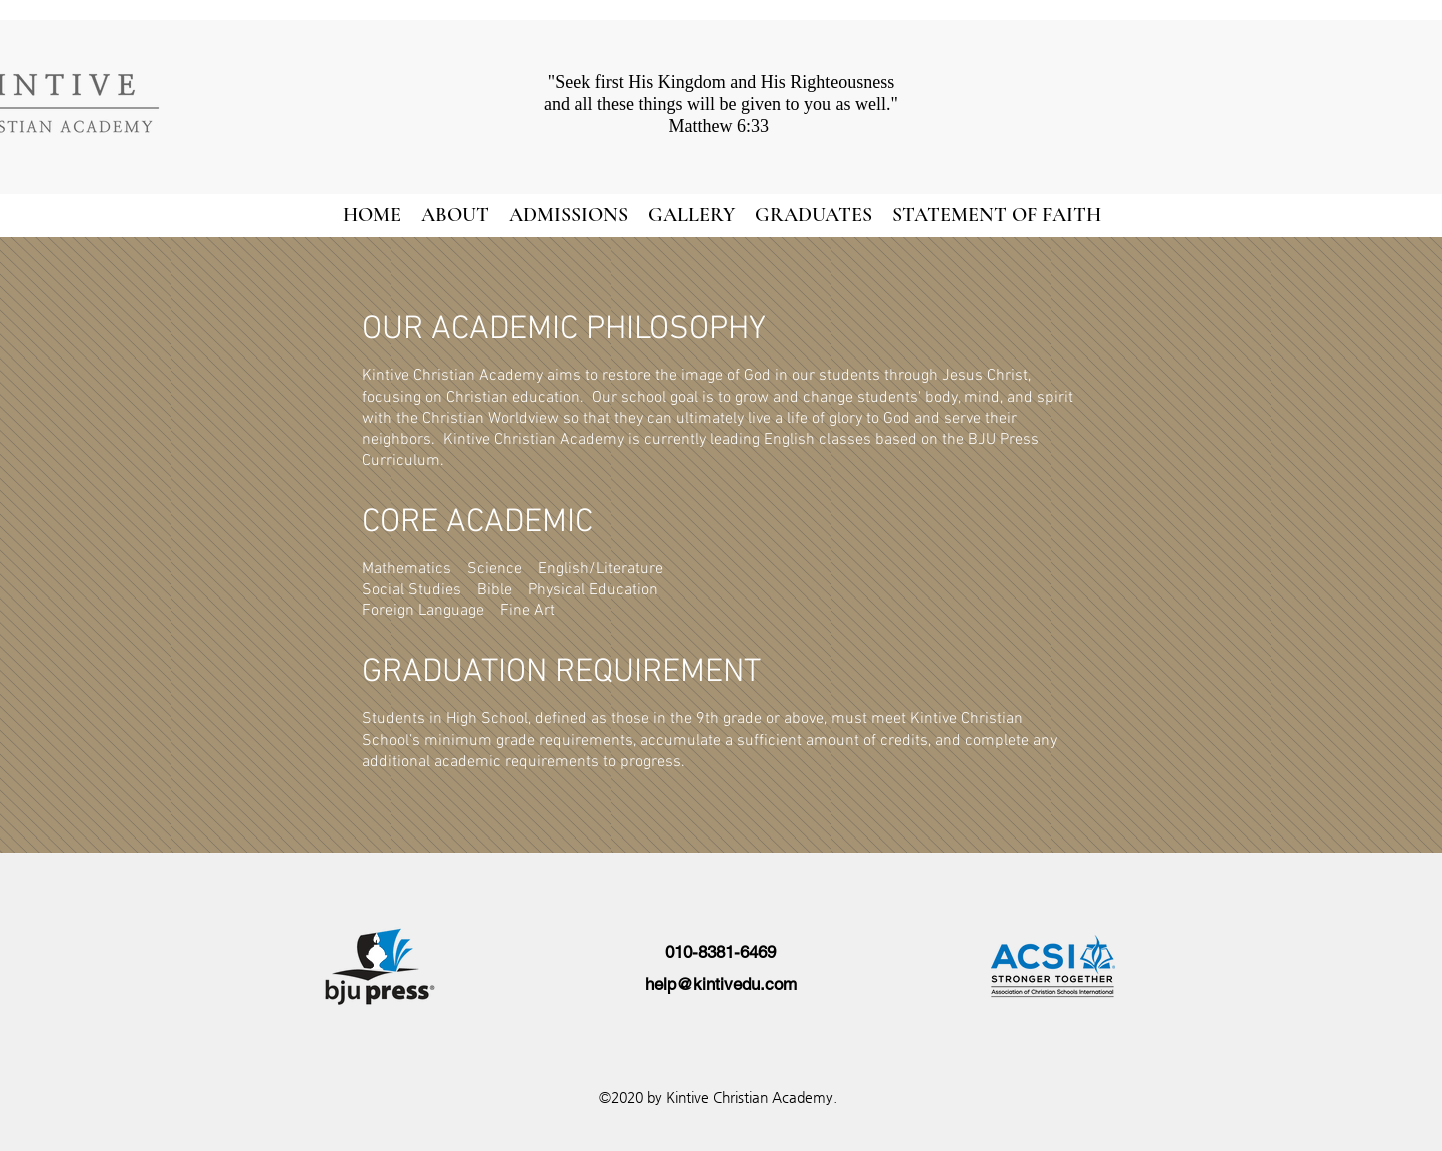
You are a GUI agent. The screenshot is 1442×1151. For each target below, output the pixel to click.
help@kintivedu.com (721, 984)
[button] (455, 215)
